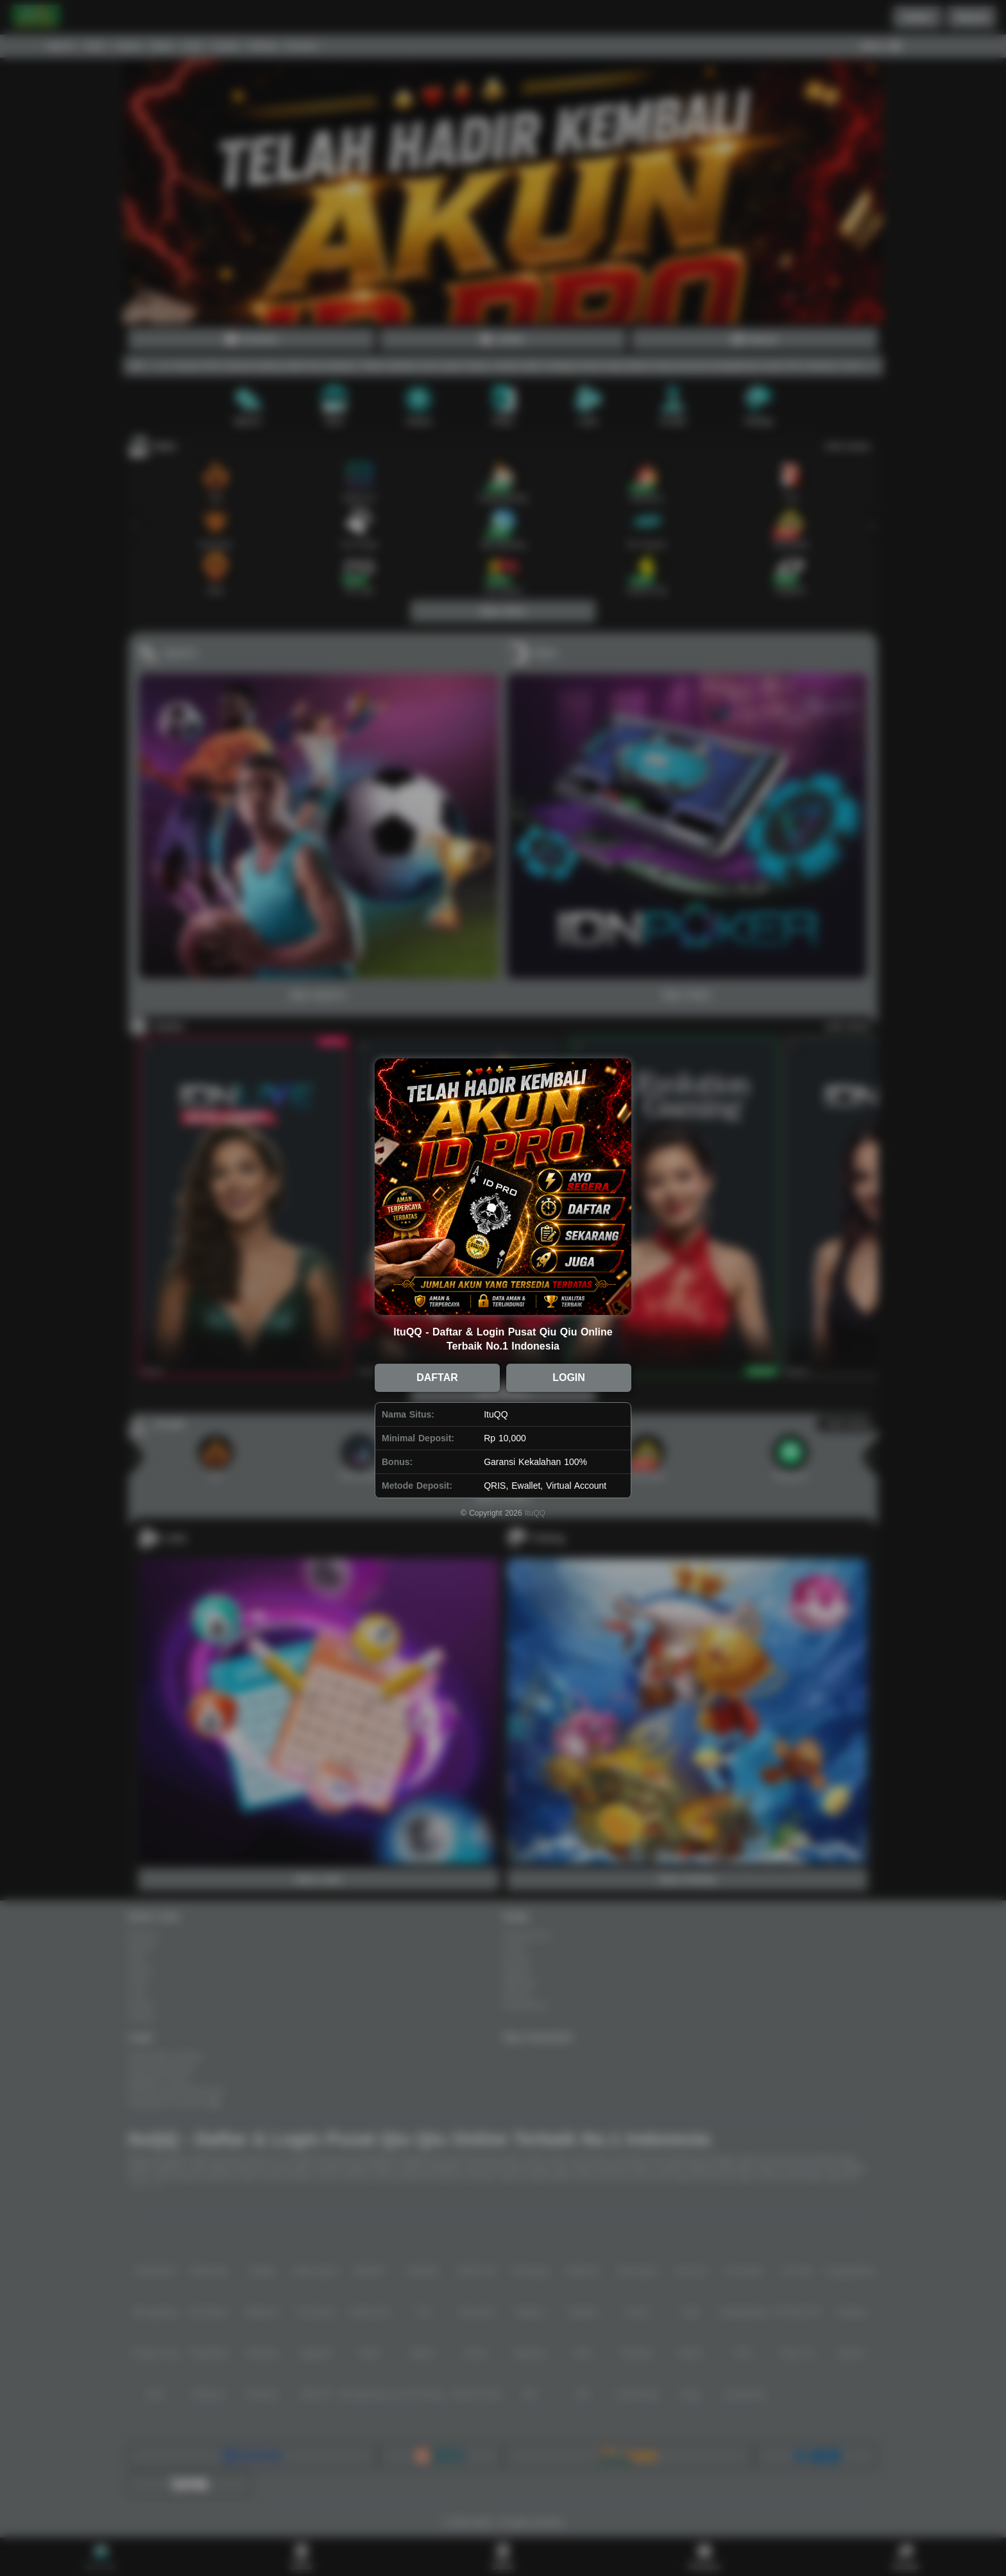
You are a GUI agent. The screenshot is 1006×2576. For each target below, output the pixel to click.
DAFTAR (437, 1377)
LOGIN (568, 1377)
